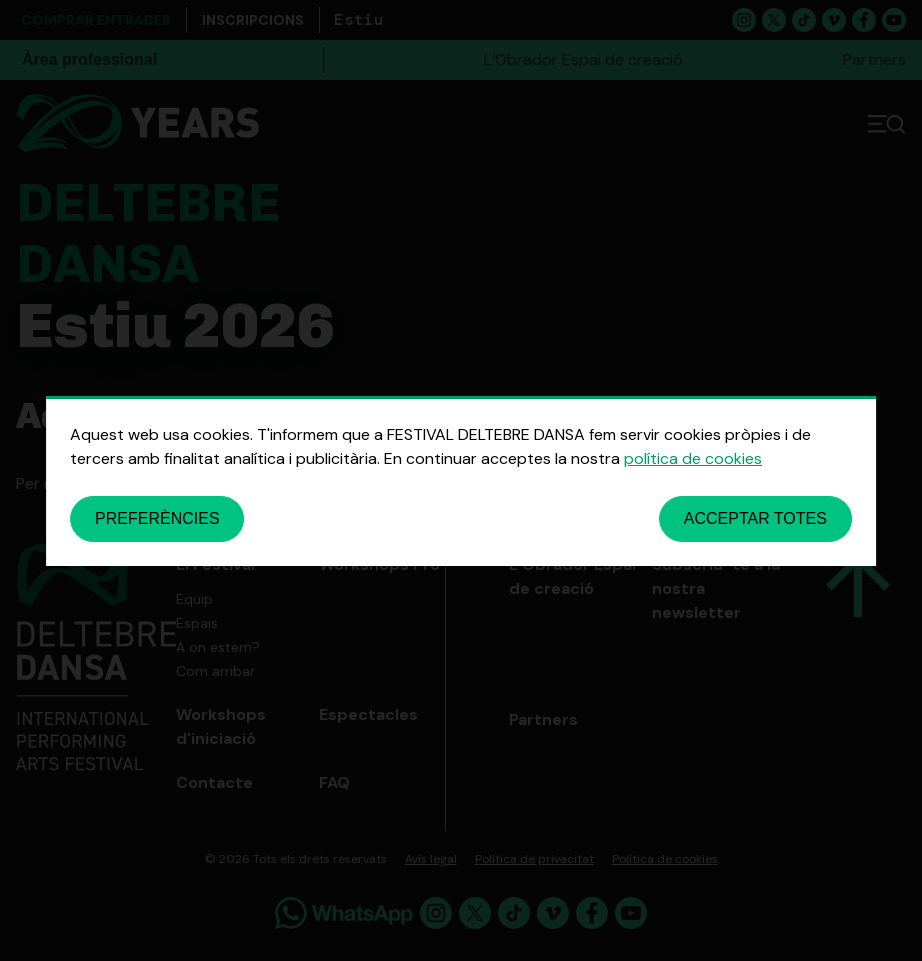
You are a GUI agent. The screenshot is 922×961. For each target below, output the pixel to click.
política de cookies (693, 458)
